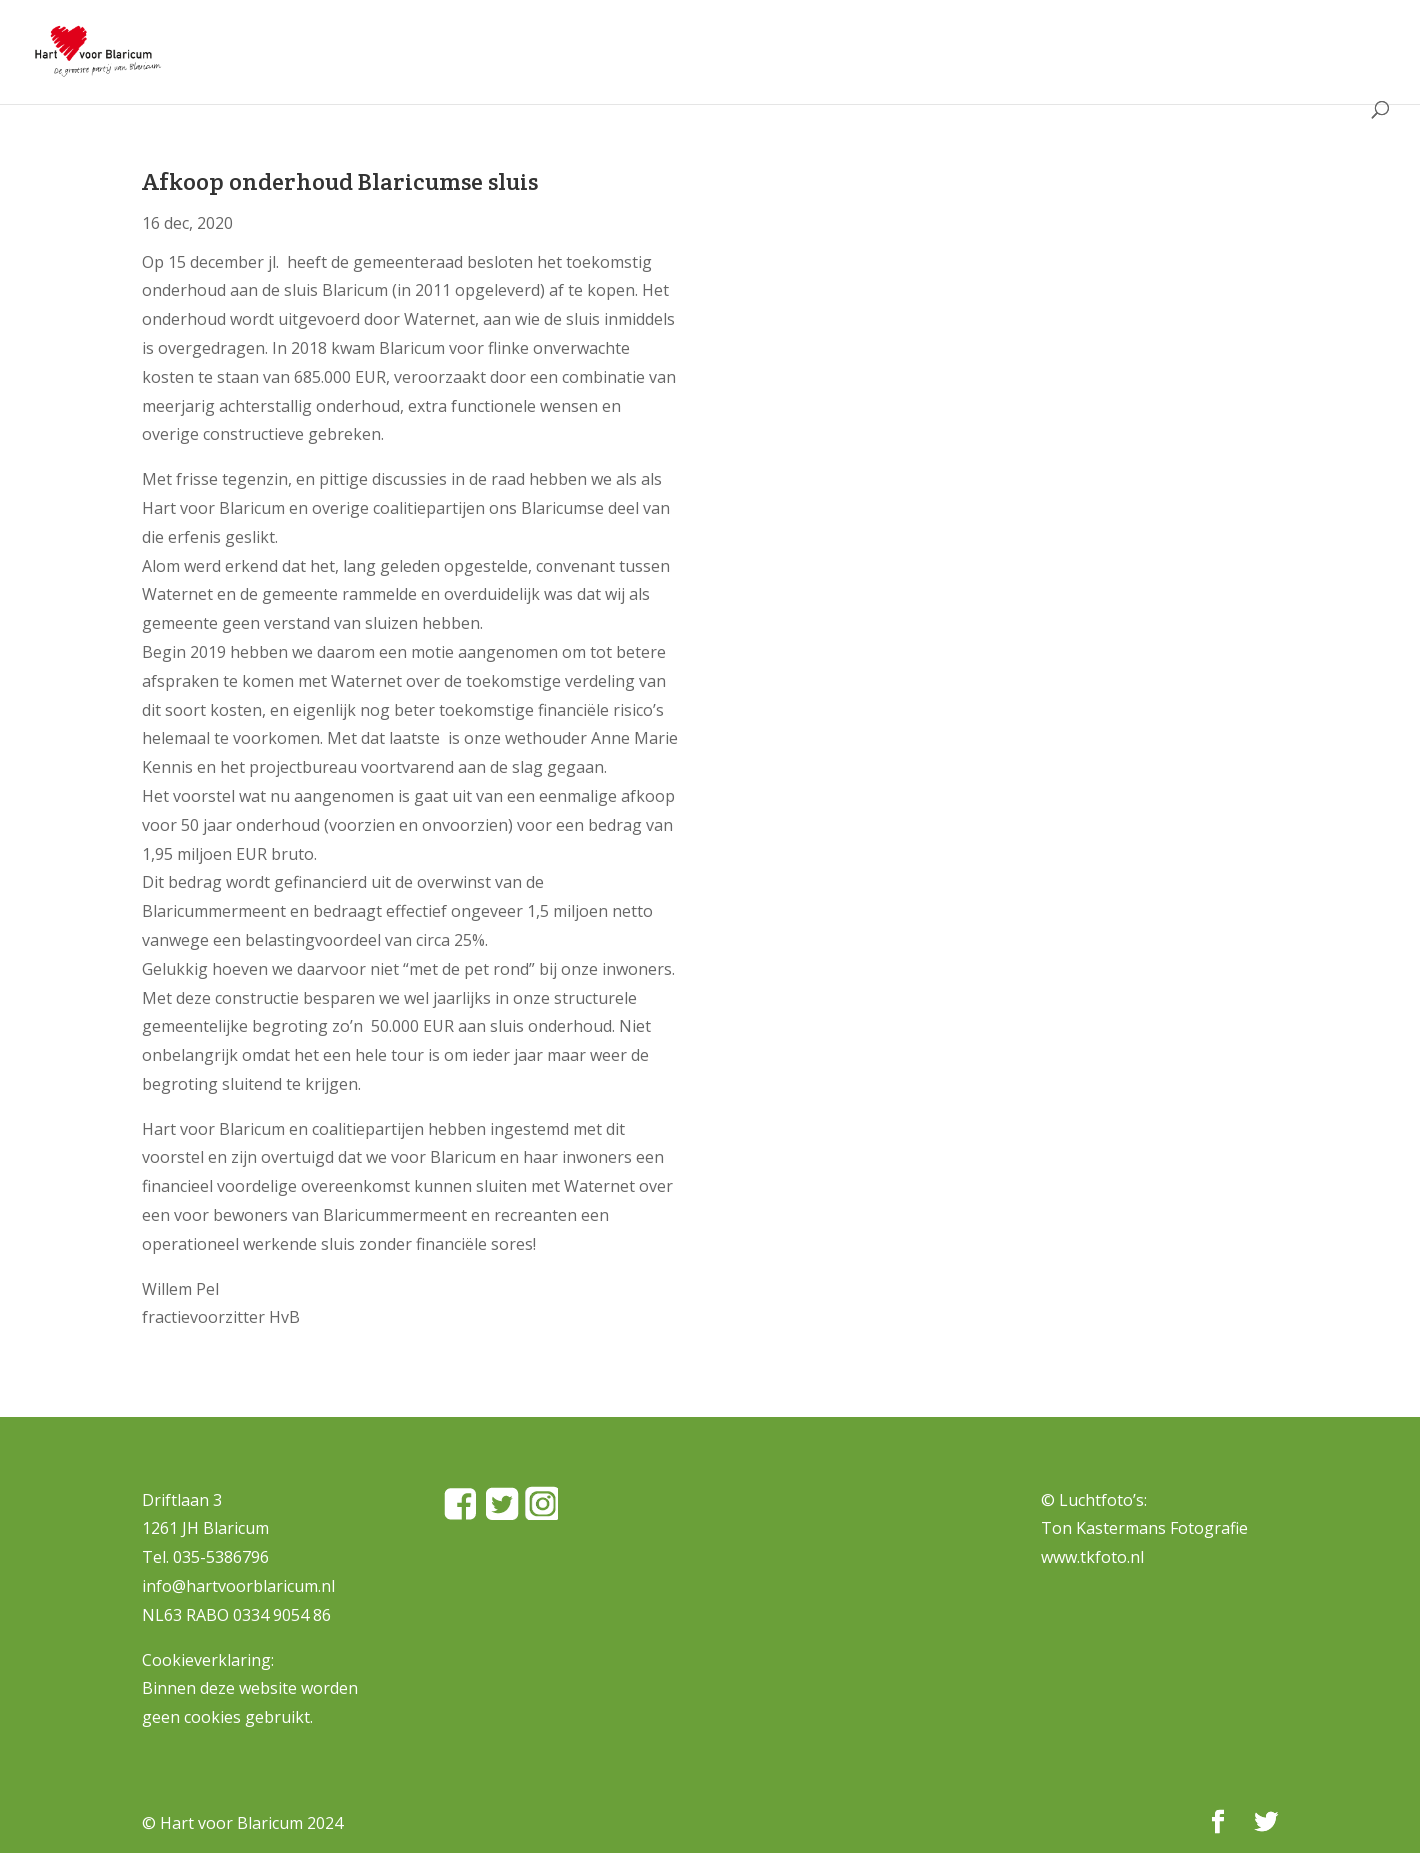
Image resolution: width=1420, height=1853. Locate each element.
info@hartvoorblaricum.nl (238, 1586)
